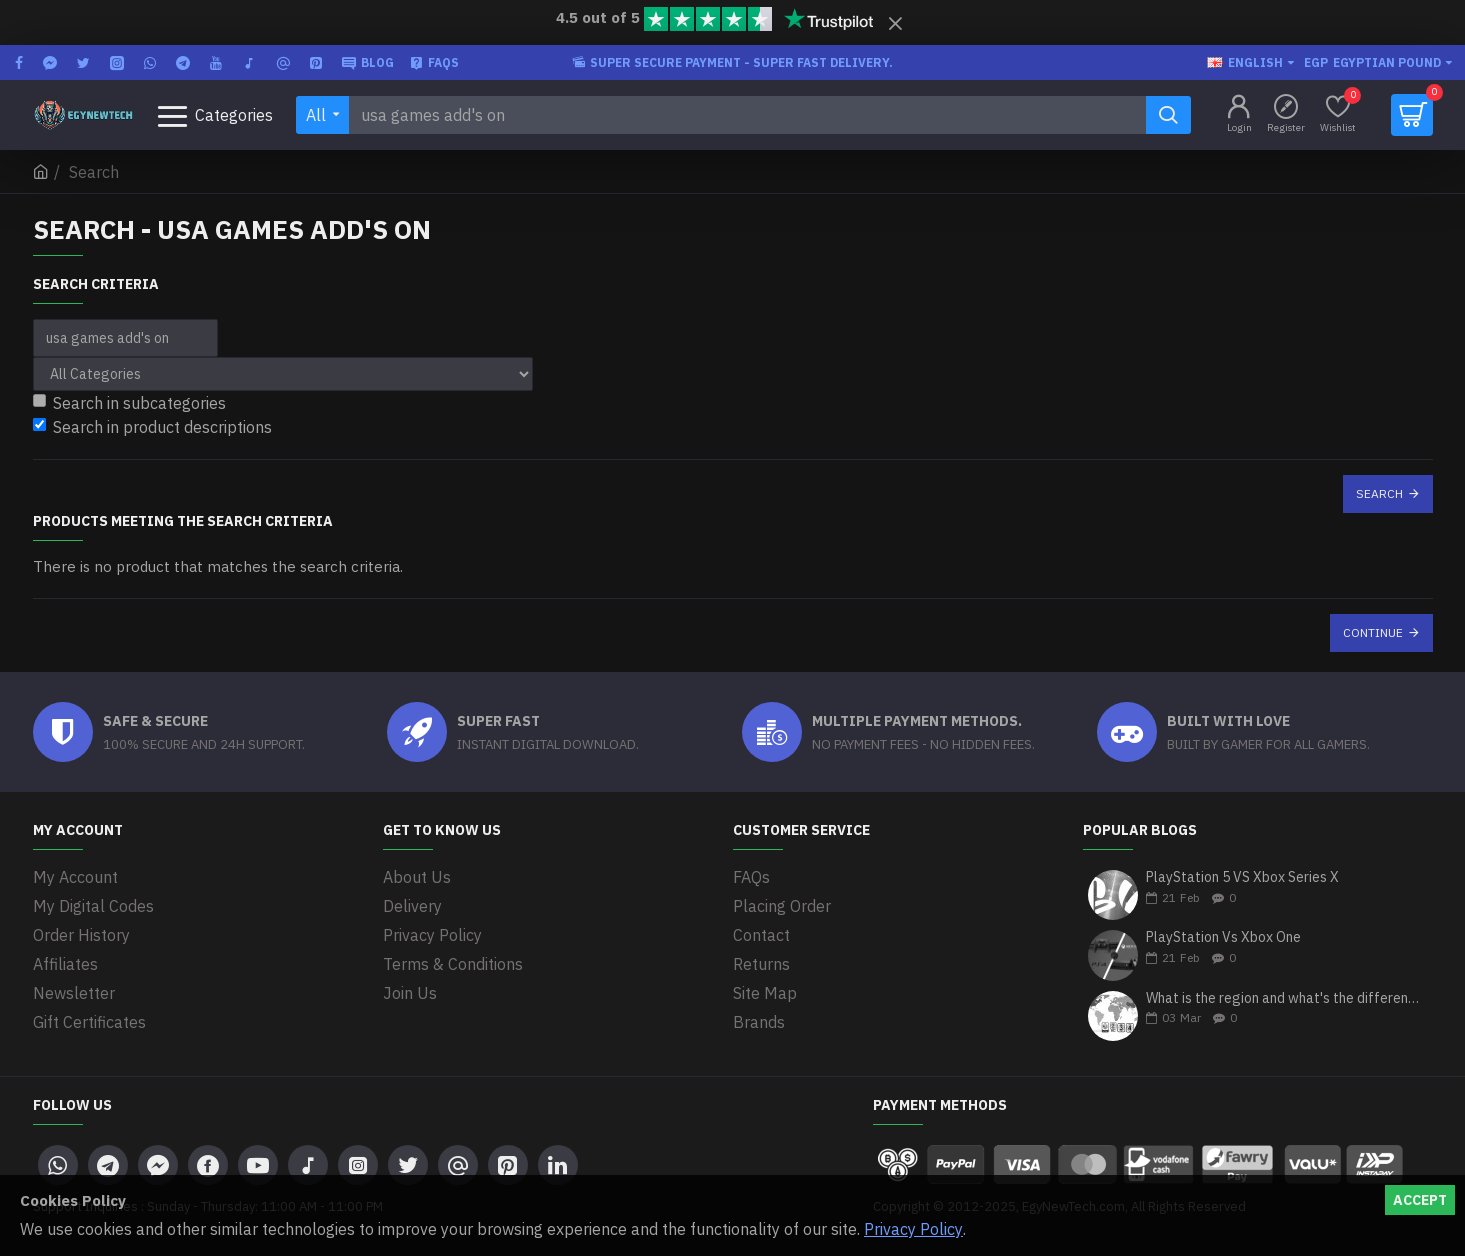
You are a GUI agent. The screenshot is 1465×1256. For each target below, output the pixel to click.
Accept (1420, 1200)
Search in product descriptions (152, 427)
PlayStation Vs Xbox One (1223, 937)
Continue (1373, 632)
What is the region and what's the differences (1283, 998)
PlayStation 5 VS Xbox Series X (1242, 877)
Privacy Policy (913, 1229)
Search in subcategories (129, 403)
